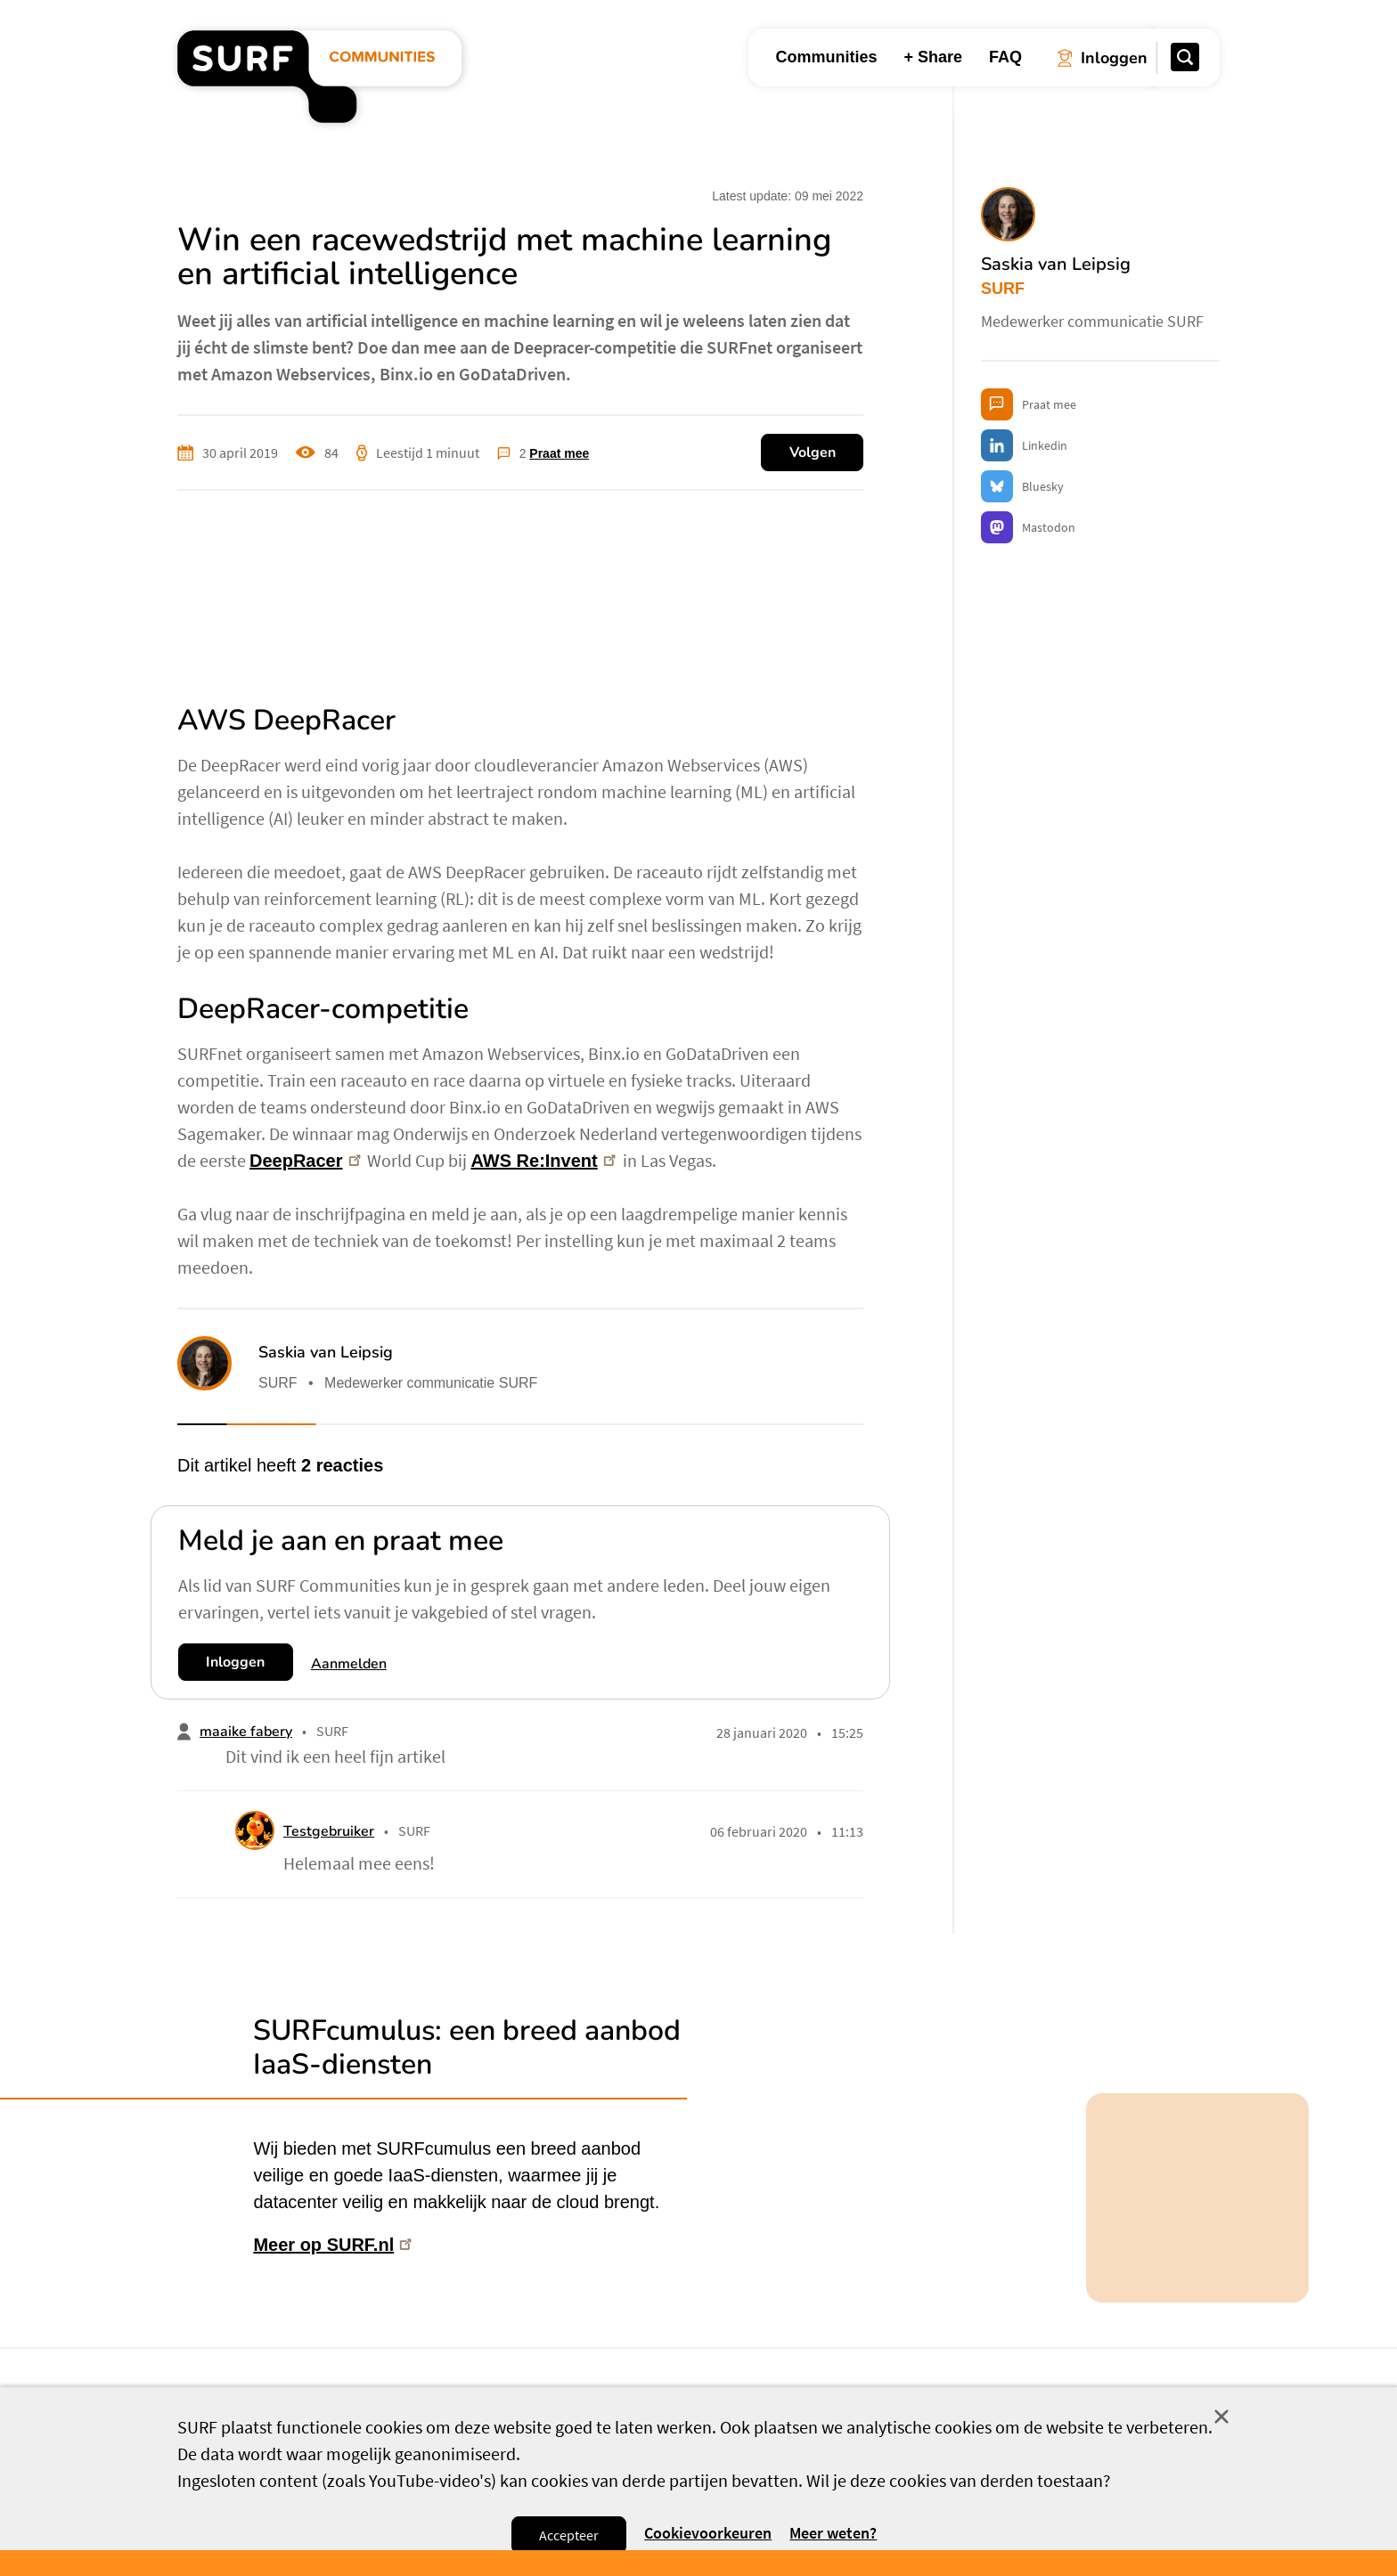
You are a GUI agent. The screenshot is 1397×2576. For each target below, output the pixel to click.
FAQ (1005, 57)
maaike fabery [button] (246, 1731)
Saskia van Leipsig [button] (325, 1352)
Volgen (812, 452)
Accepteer (569, 2535)
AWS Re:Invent (545, 1160)
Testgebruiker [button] (328, 1831)
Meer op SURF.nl (334, 2243)
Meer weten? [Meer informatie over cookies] (833, 2533)
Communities (826, 57)
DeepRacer (306, 1160)
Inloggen (235, 1662)
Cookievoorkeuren (708, 2533)
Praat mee (559, 453)
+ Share (932, 57)
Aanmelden (349, 1664)
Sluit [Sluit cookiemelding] (1221, 2416)
